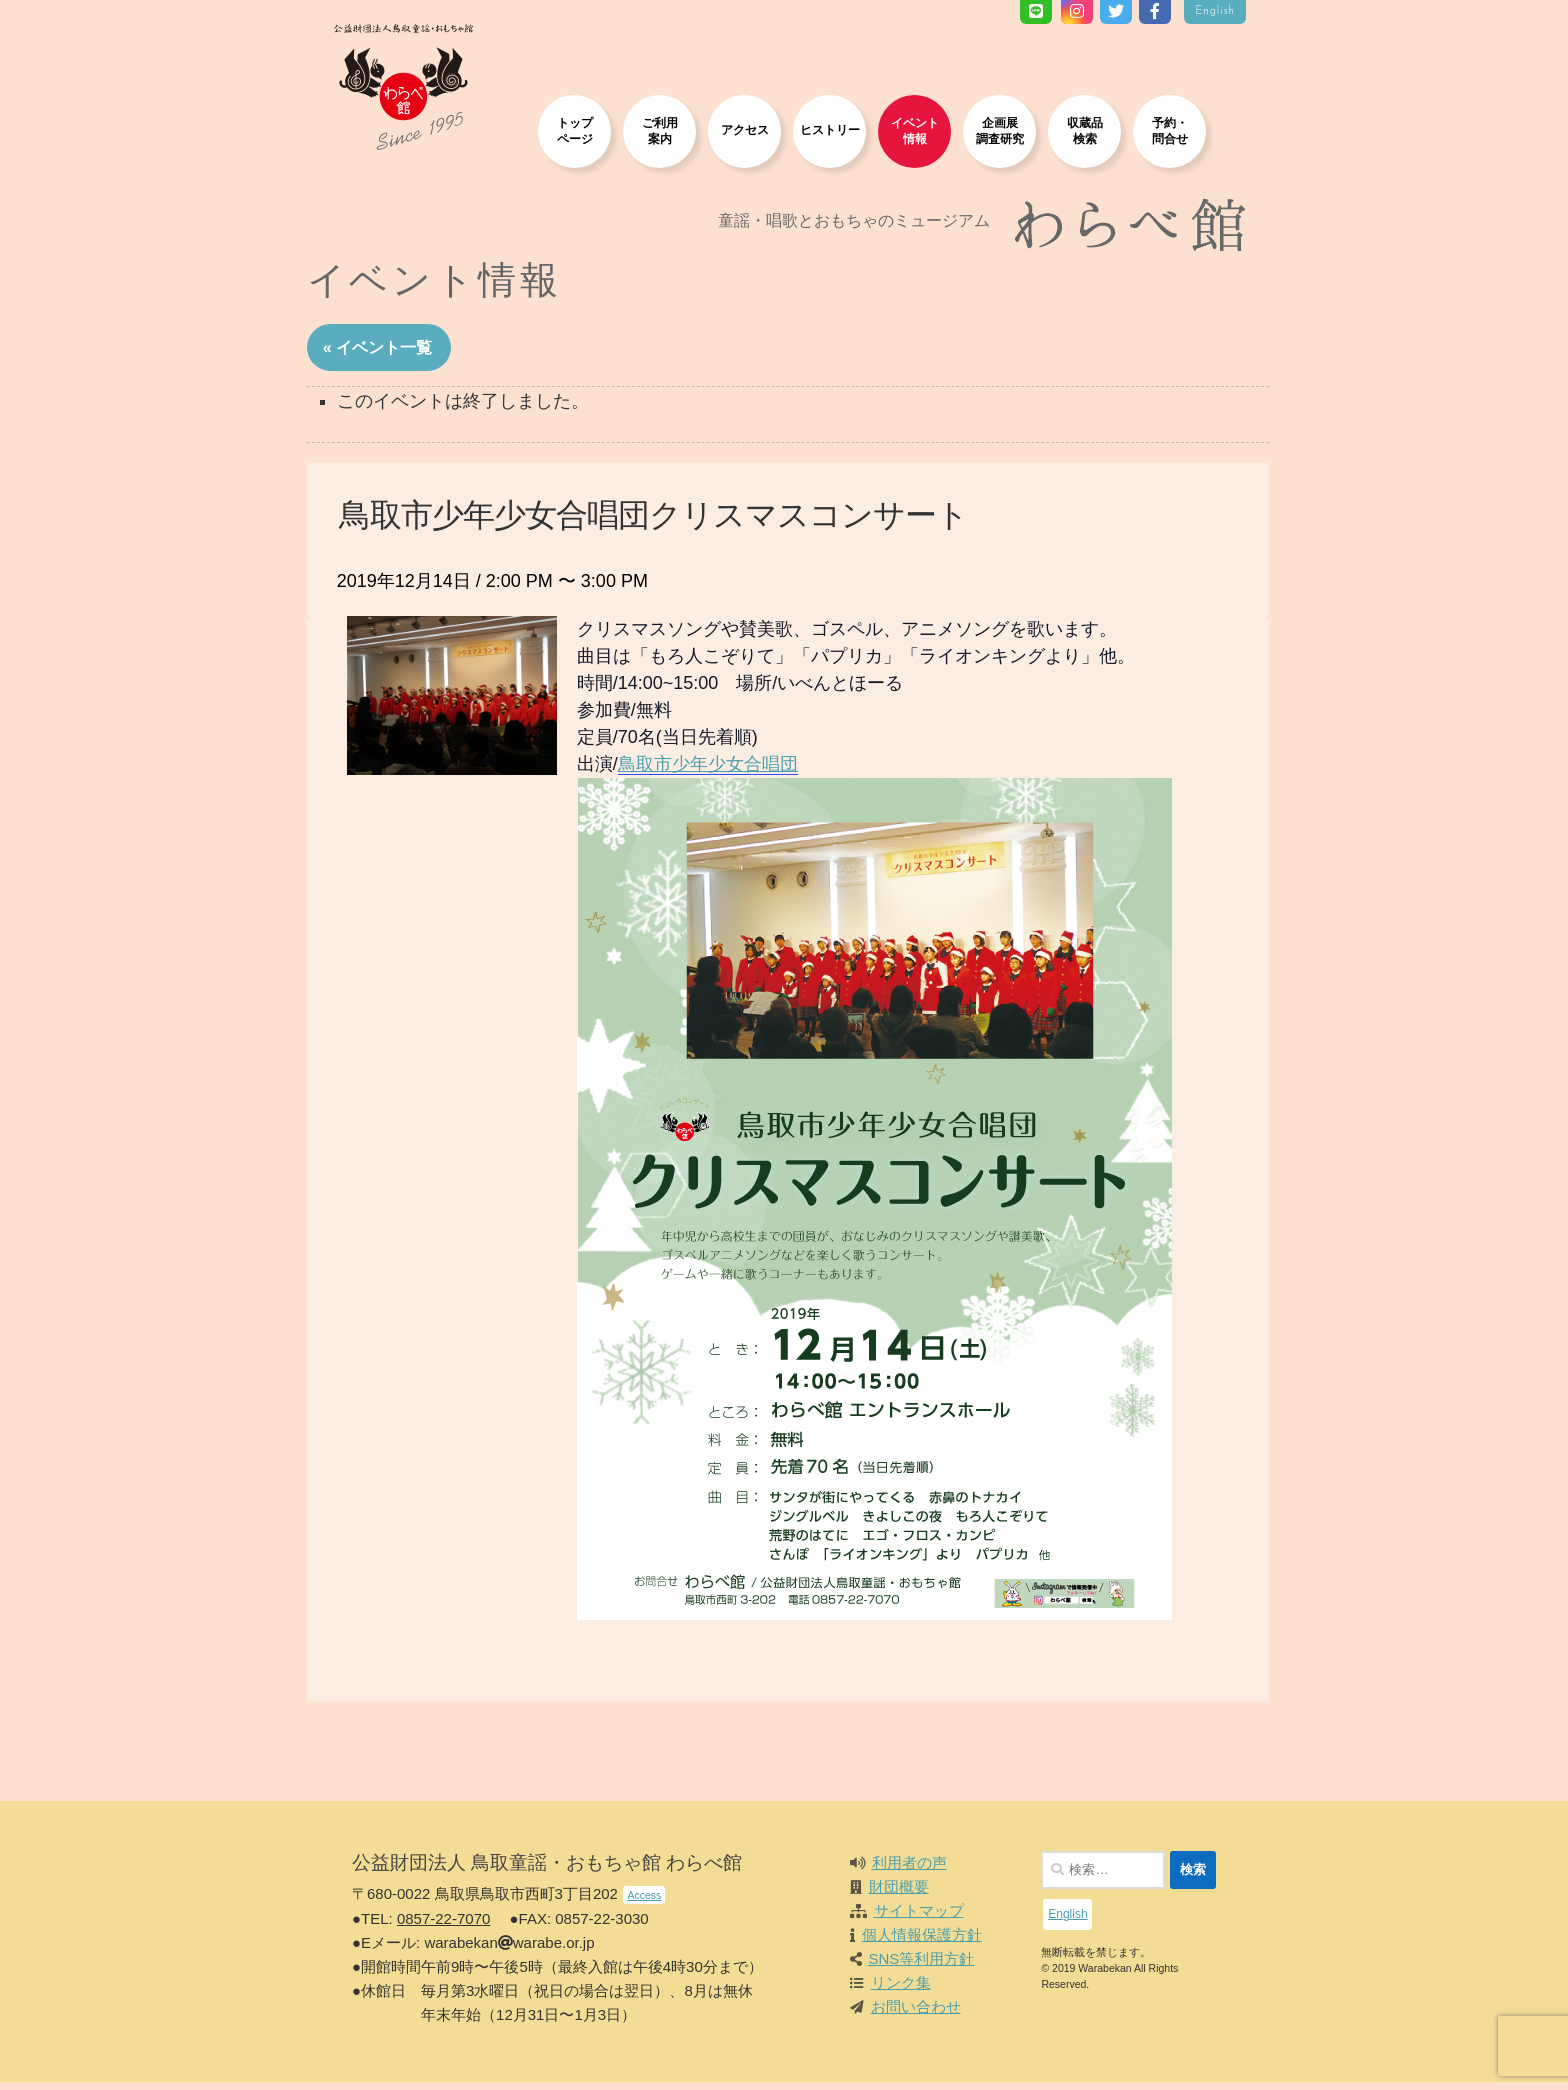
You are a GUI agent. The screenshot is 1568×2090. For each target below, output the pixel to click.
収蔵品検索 (1085, 130)
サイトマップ (919, 1918)
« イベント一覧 (392, 353)
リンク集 (901, 1990)
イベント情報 (915, 130)
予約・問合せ (1170, 130)
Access (644, 1903)
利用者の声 (909, 1870)
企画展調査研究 (1000, 130)
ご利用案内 (660, 130)
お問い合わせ (916, 2014)
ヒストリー (830, 129)
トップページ (575, 130)
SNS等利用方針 (922, 1966)
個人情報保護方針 (922, 1942)
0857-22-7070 (443, 1926)
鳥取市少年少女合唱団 (723, 772)
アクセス (745, 129)
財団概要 (899, 1894)
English (1215, 11)
